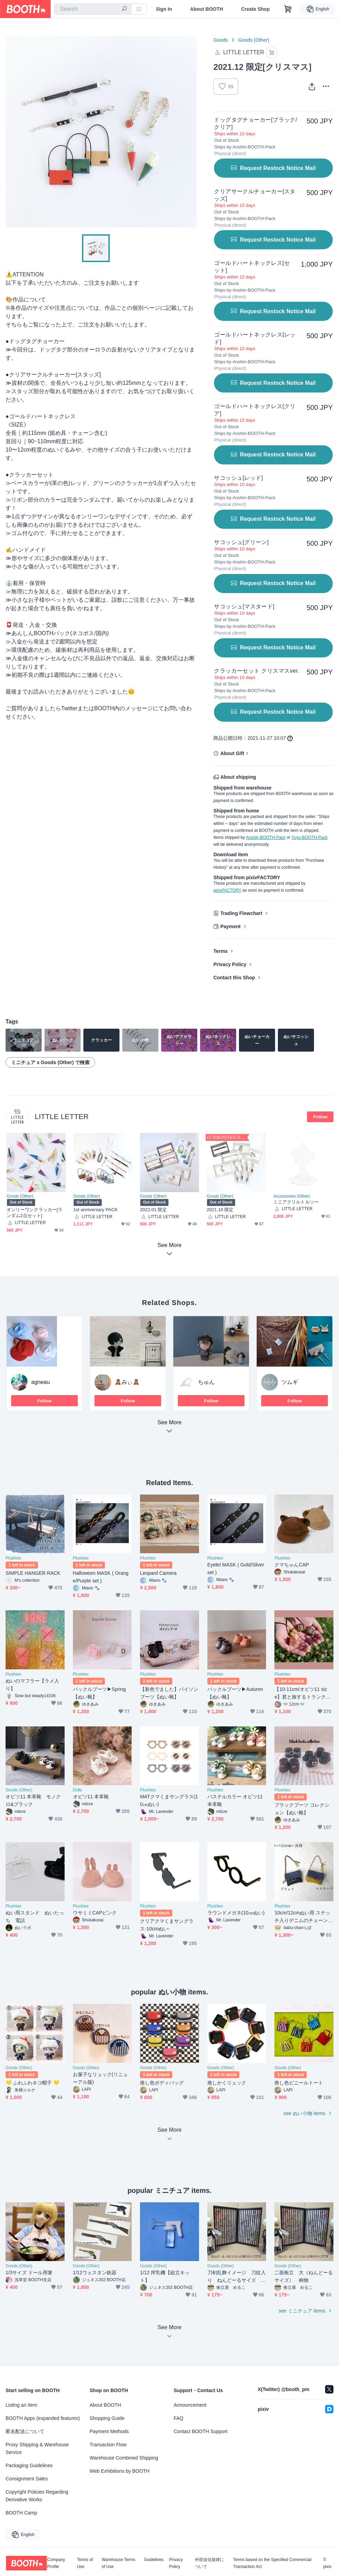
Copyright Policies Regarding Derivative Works (37, 2495)
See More (169, 1428)
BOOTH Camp (21, 2513)
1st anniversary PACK (95, 1209)
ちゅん (206, 1382)
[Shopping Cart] (288, 9)
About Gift (232, 753)
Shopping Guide (107, 2418)
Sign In (164, 9)
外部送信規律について (209, 2563)
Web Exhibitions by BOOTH (119, 2471)
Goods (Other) (253, 40)
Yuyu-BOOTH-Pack (309, 837)
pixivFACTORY (227, 890)
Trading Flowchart (241, 913)
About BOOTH (206, 9)
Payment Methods (109, 2431)
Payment (230, 926)
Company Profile (56, 2563)
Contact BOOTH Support (201, 2431)
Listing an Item (21, 2405)
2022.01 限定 (153, 1209)
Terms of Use (85, 2563)
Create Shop (255, 9)
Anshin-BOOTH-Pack (266, 837)
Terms (220, 951)
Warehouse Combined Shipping (124, 2458)
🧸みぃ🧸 (127, 1382)
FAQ (178, 2418)
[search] (124, 9)
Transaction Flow (108, 2444)
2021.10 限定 (220, 1209)
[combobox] (92, 9)
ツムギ (289, 1382)
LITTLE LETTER (62, 1116)
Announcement (190, 2405)
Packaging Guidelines (29, 2465)
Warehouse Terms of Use (118, 2563)
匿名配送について (25, 2431)
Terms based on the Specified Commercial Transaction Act (272, 2563)
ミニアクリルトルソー (296, 1202)
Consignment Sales (27, 2478)
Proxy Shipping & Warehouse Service (37, 2448)
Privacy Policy (229, 964)
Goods (220, 40)
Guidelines (154, 2560)
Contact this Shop (234, 977)
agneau (40, 1382)
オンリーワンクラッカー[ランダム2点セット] (35, 1212)
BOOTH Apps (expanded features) (43, 2418)
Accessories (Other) (291, 1196)
